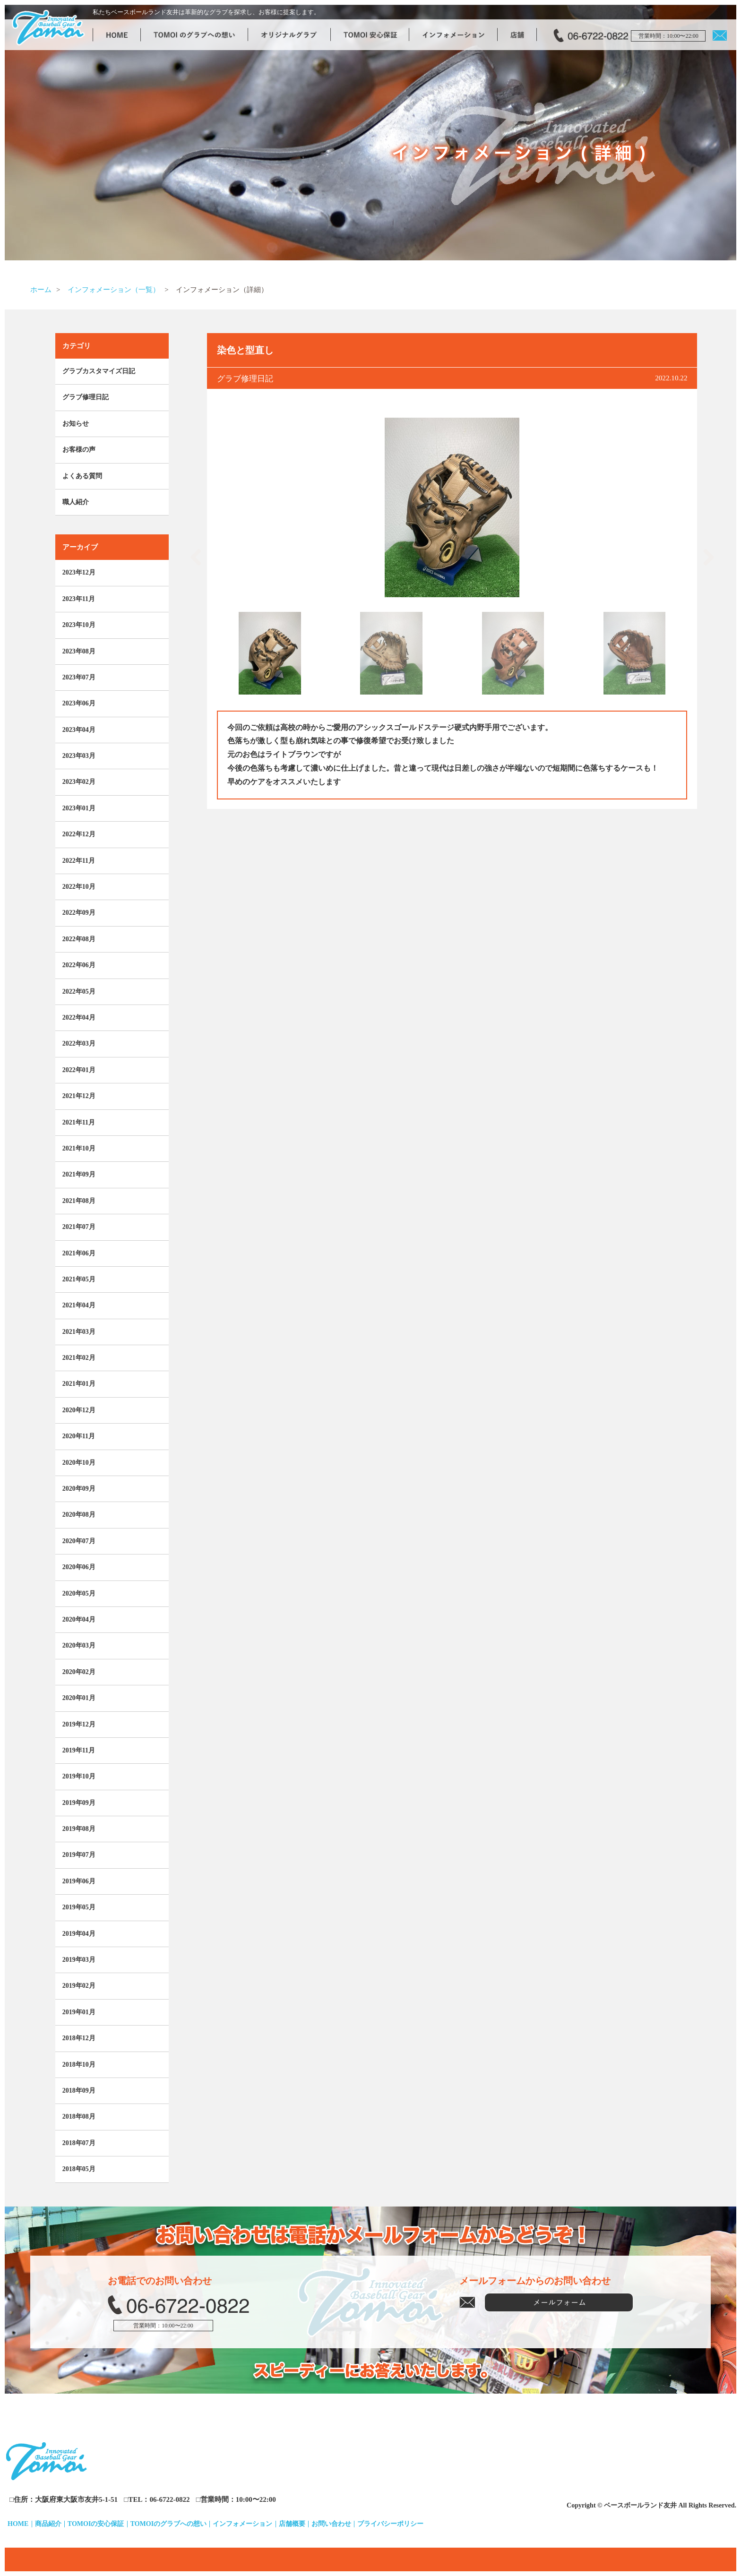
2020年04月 (78, 1619)
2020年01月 (78, 1697)
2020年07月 (78, 1541)
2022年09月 (78, 912)
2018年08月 (78, 2116)
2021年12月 (78, 1095)
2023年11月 (78, 598)
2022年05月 (78, 991)
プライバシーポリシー (390, 2523)
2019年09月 (78, 1802)
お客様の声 (78, 449)
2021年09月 (78, 1174)
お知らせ (75, 423)
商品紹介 (48, 2523)
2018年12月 (78, 2038)
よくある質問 (82, 476)
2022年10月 (78, 886)
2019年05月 (78, 1907)
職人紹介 (75, 502)
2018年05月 (78, 2168)
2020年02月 (78, 1671)
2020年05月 (78, 1593)
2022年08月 (78, 939)
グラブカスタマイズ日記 (98, 371)
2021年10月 (78, 1148)
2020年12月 (78, 1410)
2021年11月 (78, 1122)
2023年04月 (78, 729)
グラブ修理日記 (85, 397)
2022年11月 (78, 860)
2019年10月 (78, 1776)
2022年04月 (78, 1017)
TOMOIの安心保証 (96, 2523)
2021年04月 (78, 1305)
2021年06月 (78, 1253)
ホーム (41, 289)
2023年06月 (78, 703)
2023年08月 (78, 651)
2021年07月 (78, 1226)
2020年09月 (78, 1488)
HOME (18, 2523)
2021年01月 (78, 1383)
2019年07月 (78, 1854)
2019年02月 (78, 1985)
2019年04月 (78, 1933)
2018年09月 (78, 2090)
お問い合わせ (331, 2523)
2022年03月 (78, 1043)
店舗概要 (292, 2523)
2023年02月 (78, 781)
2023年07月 (78, 677)
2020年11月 (78, 1436)
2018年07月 (78, 2143)
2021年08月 (78, 1200)
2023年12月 (78, 572)
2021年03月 (78, 1331)
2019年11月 (78, 1750)
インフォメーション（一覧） (114, 289)
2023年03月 (78, 755)
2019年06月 (78, 1881)
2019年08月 (78, 1828)
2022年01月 (78, 1069)
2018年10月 (78, 2064)
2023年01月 (78, 808)
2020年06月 (78, 1567)
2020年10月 (78, 1462)
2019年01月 (78, 2012)
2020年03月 (78, 1645)
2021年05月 (78, 1279)
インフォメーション (242, 2523)
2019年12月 (78, 1724)
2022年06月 (78, 965)
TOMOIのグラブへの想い (168, 2523)
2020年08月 (78, 1514)
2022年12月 (78, 834)
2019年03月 (78, 1959)
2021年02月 (78, 1357)
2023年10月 (78, 624)
